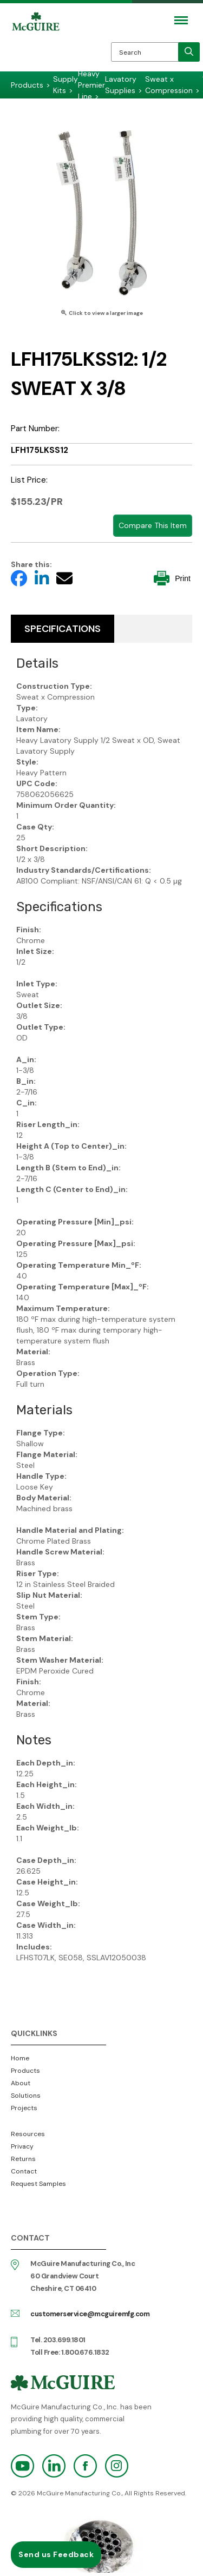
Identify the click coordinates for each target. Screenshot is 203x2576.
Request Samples (38, 2183)
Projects (24, 2108)
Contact (24, 2171)
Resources (28, 2134)
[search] (189, 52)
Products (25, 2070)
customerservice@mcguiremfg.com (89, 2313)
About (20, 2083)
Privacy (22, 2146)
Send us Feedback (56, 2554)
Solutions (26, 2095)
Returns (23, 2159)
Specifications (62, 628)
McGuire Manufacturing (36, 44)
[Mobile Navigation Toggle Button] (181, 20)
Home (20, 2058)
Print (172, 578)
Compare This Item (153, 525)
